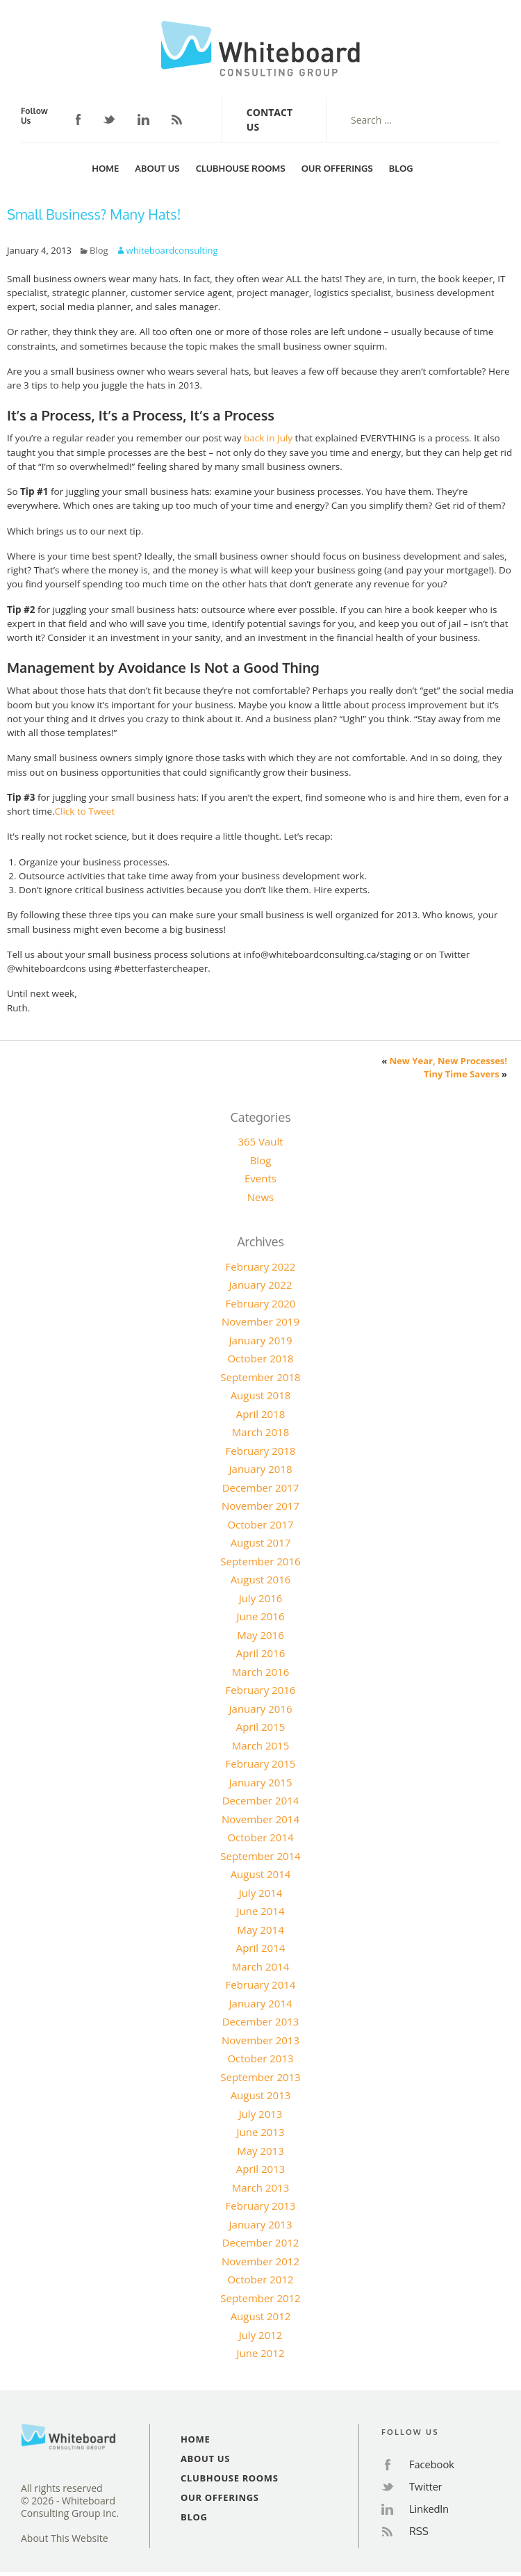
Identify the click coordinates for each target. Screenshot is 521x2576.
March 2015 (261, 1745)
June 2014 (260, 1911)
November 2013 (260, 2040)
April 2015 (261, 1727)
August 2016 (261, 1579)
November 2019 (260, 1321)
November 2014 (260, 1819)
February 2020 (261, 1303)
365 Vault (260, 1141)
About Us (157, 168)
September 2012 (260, 2298)
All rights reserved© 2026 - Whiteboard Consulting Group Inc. (70, 2501)
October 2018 (260, 1358)
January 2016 (260, 1708)
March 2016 (261, 1672)
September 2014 (260, 1856)
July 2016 (261, 1598)
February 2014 (261, 1984)
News (260, 1197)
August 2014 (261, 1874)
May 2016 (260, 1635)
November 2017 (260, 1506)
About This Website (64, 2538)
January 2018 (260, 1469)
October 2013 (260, 2058)
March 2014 (261, 1966)
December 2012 (260, 2242)
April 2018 (261, 1414)
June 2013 (260, 2132)
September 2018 (260, 1377)
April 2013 (261, 2169)
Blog (401, 168)
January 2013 (260, 2224)
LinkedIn (143, 119)
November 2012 (260, 2261)
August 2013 (261, 2095)
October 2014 (260, 1837)
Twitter (109, 119)
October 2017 (260, 1524)
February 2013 (261, 2205)
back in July (268, 438)
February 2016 (261, 1690)
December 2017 (260, 1487)
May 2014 (260, 1930)
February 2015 (261, 1763)
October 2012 (260, 2279)
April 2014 (261, 1948)
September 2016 (260, 1561)
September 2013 (260, 2077)
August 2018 (261, 1395)
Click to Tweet (85, 811)
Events (260, 1178)
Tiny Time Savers (461, 1074)
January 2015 (260, 1782)
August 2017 (261, 1542)
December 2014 (260, 1800)
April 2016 (261, 1653)
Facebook (78, 119)
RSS (177, 119)
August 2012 (261, 2316)
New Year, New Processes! (448, 1060)
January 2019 (260, 1340)
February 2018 (261, 1451)
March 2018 (261, 1432)
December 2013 (260, 2021)
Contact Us (269, 119)
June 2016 (260, 1616)
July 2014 (261, 1893)
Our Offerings (337, 168)
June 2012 (260, 2353)
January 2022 (260, 1284)
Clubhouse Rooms (241, 168)
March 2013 (261, 2187)
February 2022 (261, 1266)
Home (105, 168)
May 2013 (260, 2151)
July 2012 (261, 2335)
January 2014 (260, 2003)
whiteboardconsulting (172, 250)
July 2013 (261, 2114)
